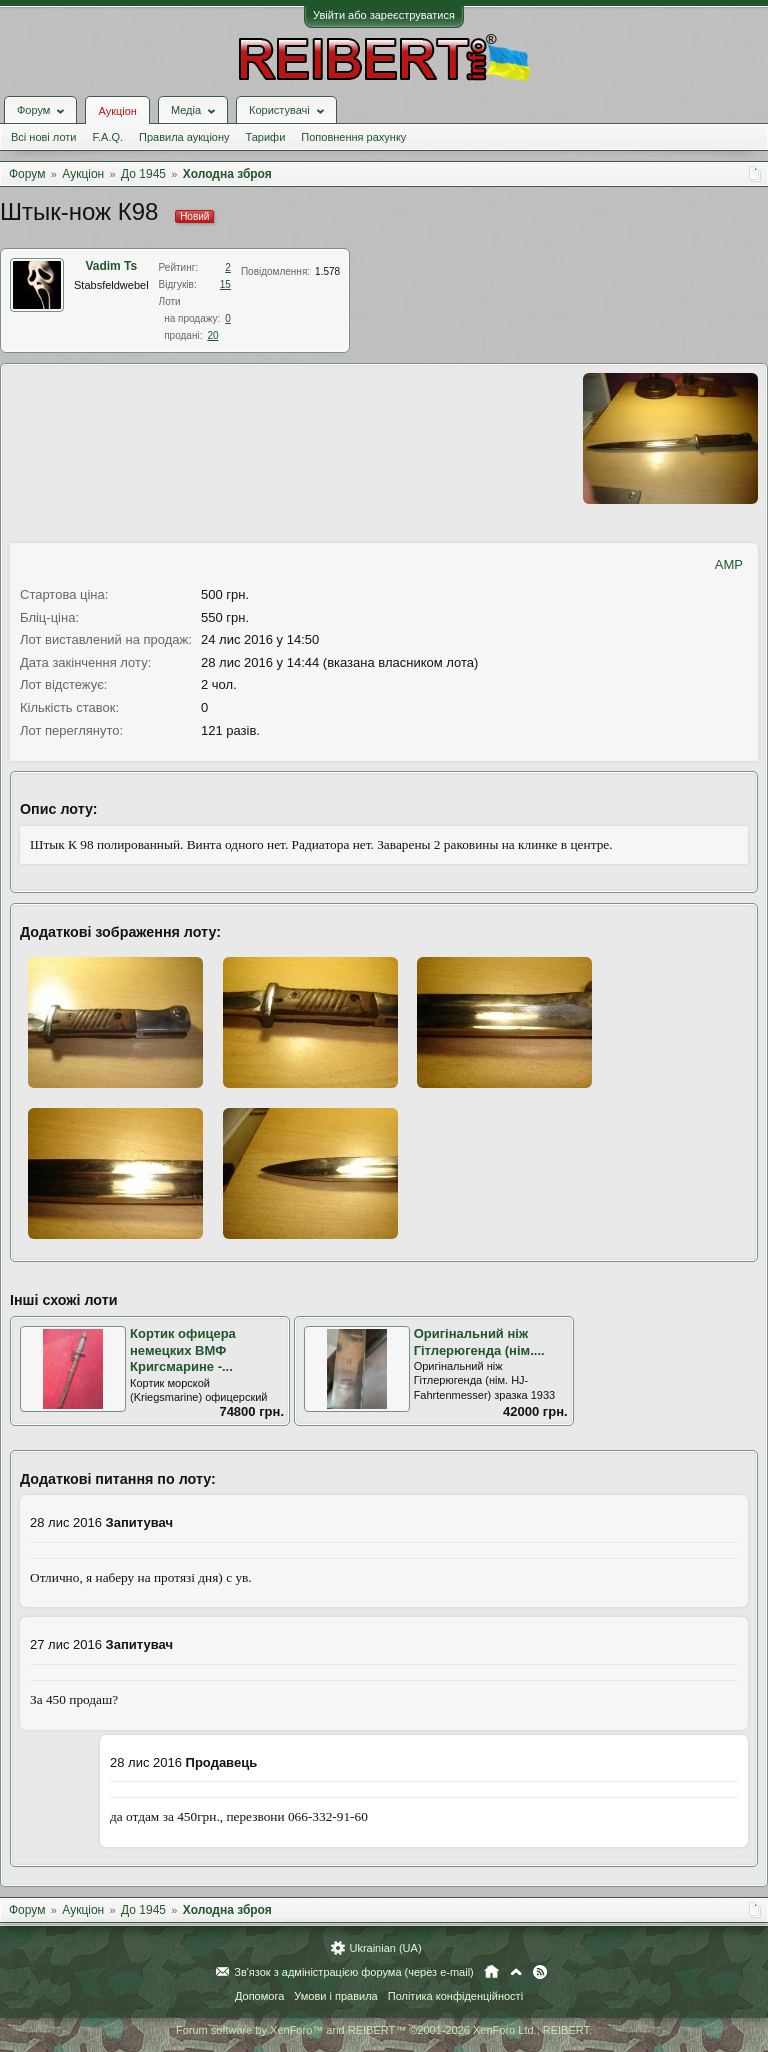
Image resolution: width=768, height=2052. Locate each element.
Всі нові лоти (43, 137)
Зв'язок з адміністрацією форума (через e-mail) (354, 1972)
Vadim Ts (111, 266)
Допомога (259, 1996)
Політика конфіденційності (455, 1996)
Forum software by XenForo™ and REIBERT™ (384, 2030)
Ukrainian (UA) (385, 1948)
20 (212, 335)
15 (225, 284)
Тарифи (266, 137)
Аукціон (117, 111)
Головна (491, 1972)
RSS (540, 1972)
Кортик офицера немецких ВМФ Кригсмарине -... (183, 1350)
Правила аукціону (184, 137)
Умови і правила (335, 1996)
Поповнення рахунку (353, 137)
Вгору (516, 1972)
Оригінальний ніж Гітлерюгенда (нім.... (479, 1342)
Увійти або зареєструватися (384, 15)
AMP (729, 564)
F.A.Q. (107, 137)
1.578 (327, 271)
